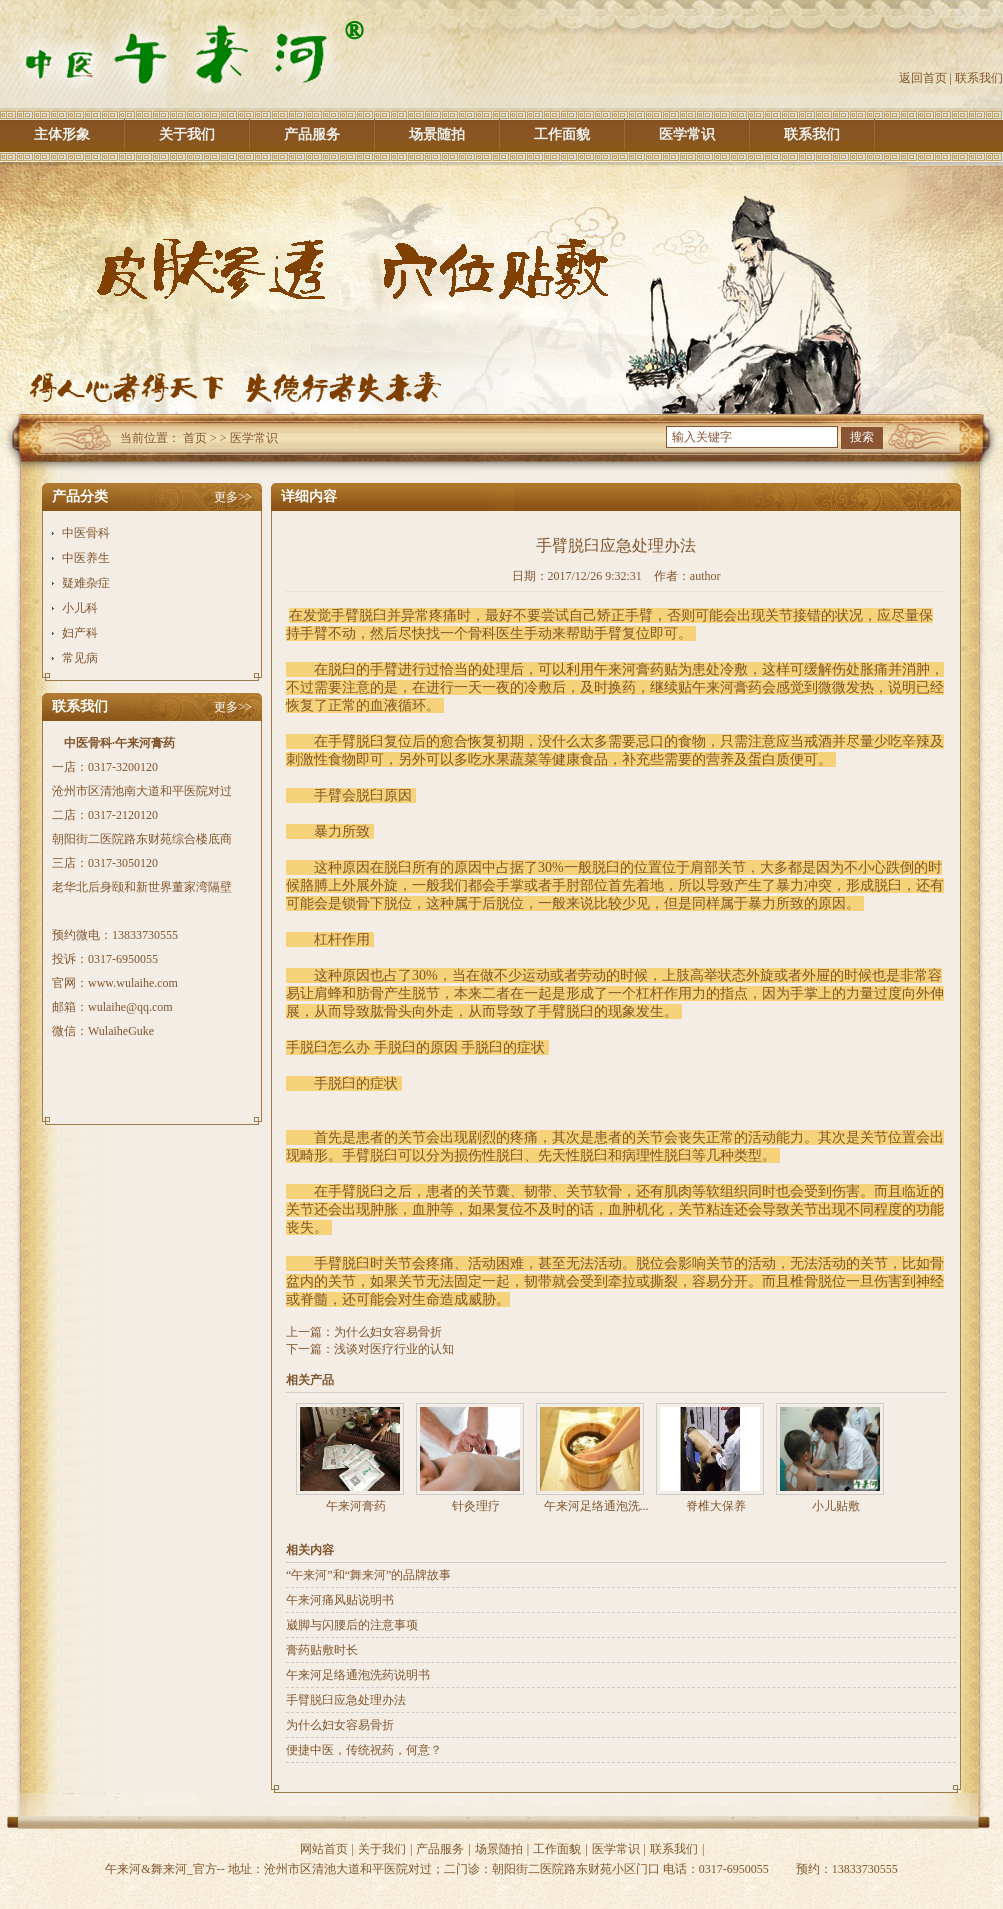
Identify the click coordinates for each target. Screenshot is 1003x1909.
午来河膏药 (356, 1506)
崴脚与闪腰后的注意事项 (352, 1625)
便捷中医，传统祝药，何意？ (364, 1750)
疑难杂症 (86, 583)
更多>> (233, 497)
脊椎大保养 (716, 1506)
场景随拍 (437, 134)
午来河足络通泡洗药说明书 (358, 1675)
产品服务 (312, 134)
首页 (195, 438)
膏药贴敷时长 (322, 1650)
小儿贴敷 (836, 1506)
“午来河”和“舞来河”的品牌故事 (368, 1575)
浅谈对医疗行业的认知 (394, 1349)
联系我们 (979, 78)
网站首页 (324, 1849)
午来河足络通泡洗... (596, 1506)
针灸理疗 (476, 1506)
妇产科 (80, 633)
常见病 (80, 658)
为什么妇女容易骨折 (388, 1332)
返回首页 (923, 78)
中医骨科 (86, 533)
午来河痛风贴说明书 (340, 1600)
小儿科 (80, 608)
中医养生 (86, 558)
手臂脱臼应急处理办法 (346, 1700)
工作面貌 (562, 134)
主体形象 (62, 134)
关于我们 (187, 134)
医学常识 (687, 134)
